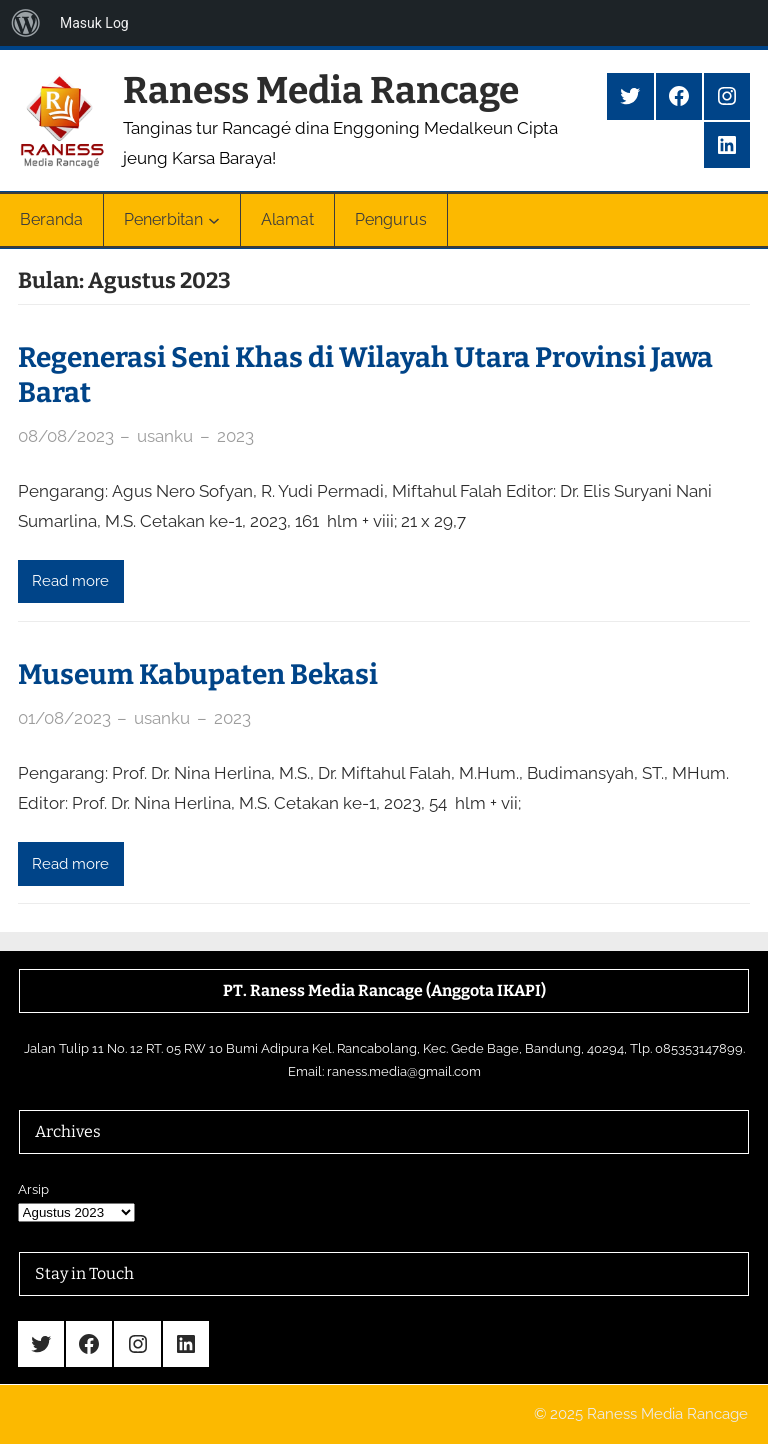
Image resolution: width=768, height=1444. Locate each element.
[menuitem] (26, 23)
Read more (70, 581)
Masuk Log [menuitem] (94, 23)
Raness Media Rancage (321, 90)
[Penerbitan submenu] (214, 220)
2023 (235, 436)
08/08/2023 (66, 436)
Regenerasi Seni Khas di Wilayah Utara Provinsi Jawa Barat (365, 375)
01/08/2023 (64, 718)
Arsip (33, 1189)
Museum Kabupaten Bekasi (198, 674)
